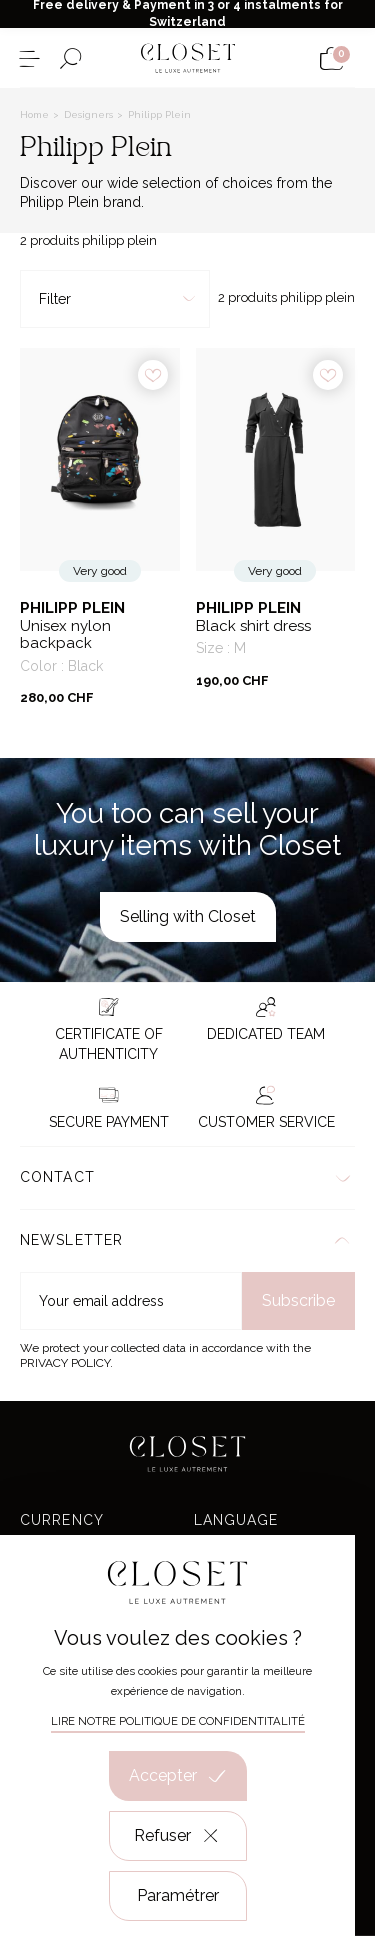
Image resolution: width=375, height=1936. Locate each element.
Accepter (178, 1776)
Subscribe (298, 1300)
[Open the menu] (29, 58)
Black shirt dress (253, 626)
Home (36, 114)
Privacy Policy (65, 1363)
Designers (90, 114)
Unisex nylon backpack (65, 635)
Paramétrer (178, 1895)
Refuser (177, 1836)
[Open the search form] (70, 58)
